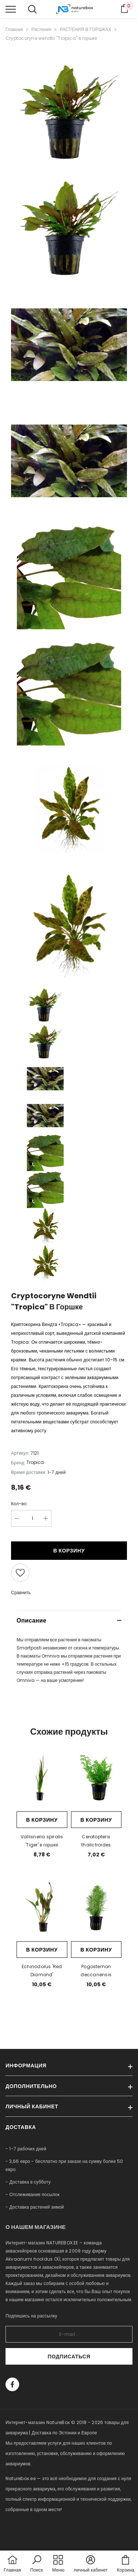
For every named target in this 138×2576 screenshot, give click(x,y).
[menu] (11, 9)
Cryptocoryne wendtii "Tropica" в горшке (51, 38)
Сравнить (21, 1592)
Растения (41, 29)
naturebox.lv (20, 2530)
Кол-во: (19, 1503)
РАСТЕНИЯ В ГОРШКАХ (85, 29)
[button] (36, 2564)
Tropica (35, 1462)
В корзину (69, 1550)
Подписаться (68, 2356)
